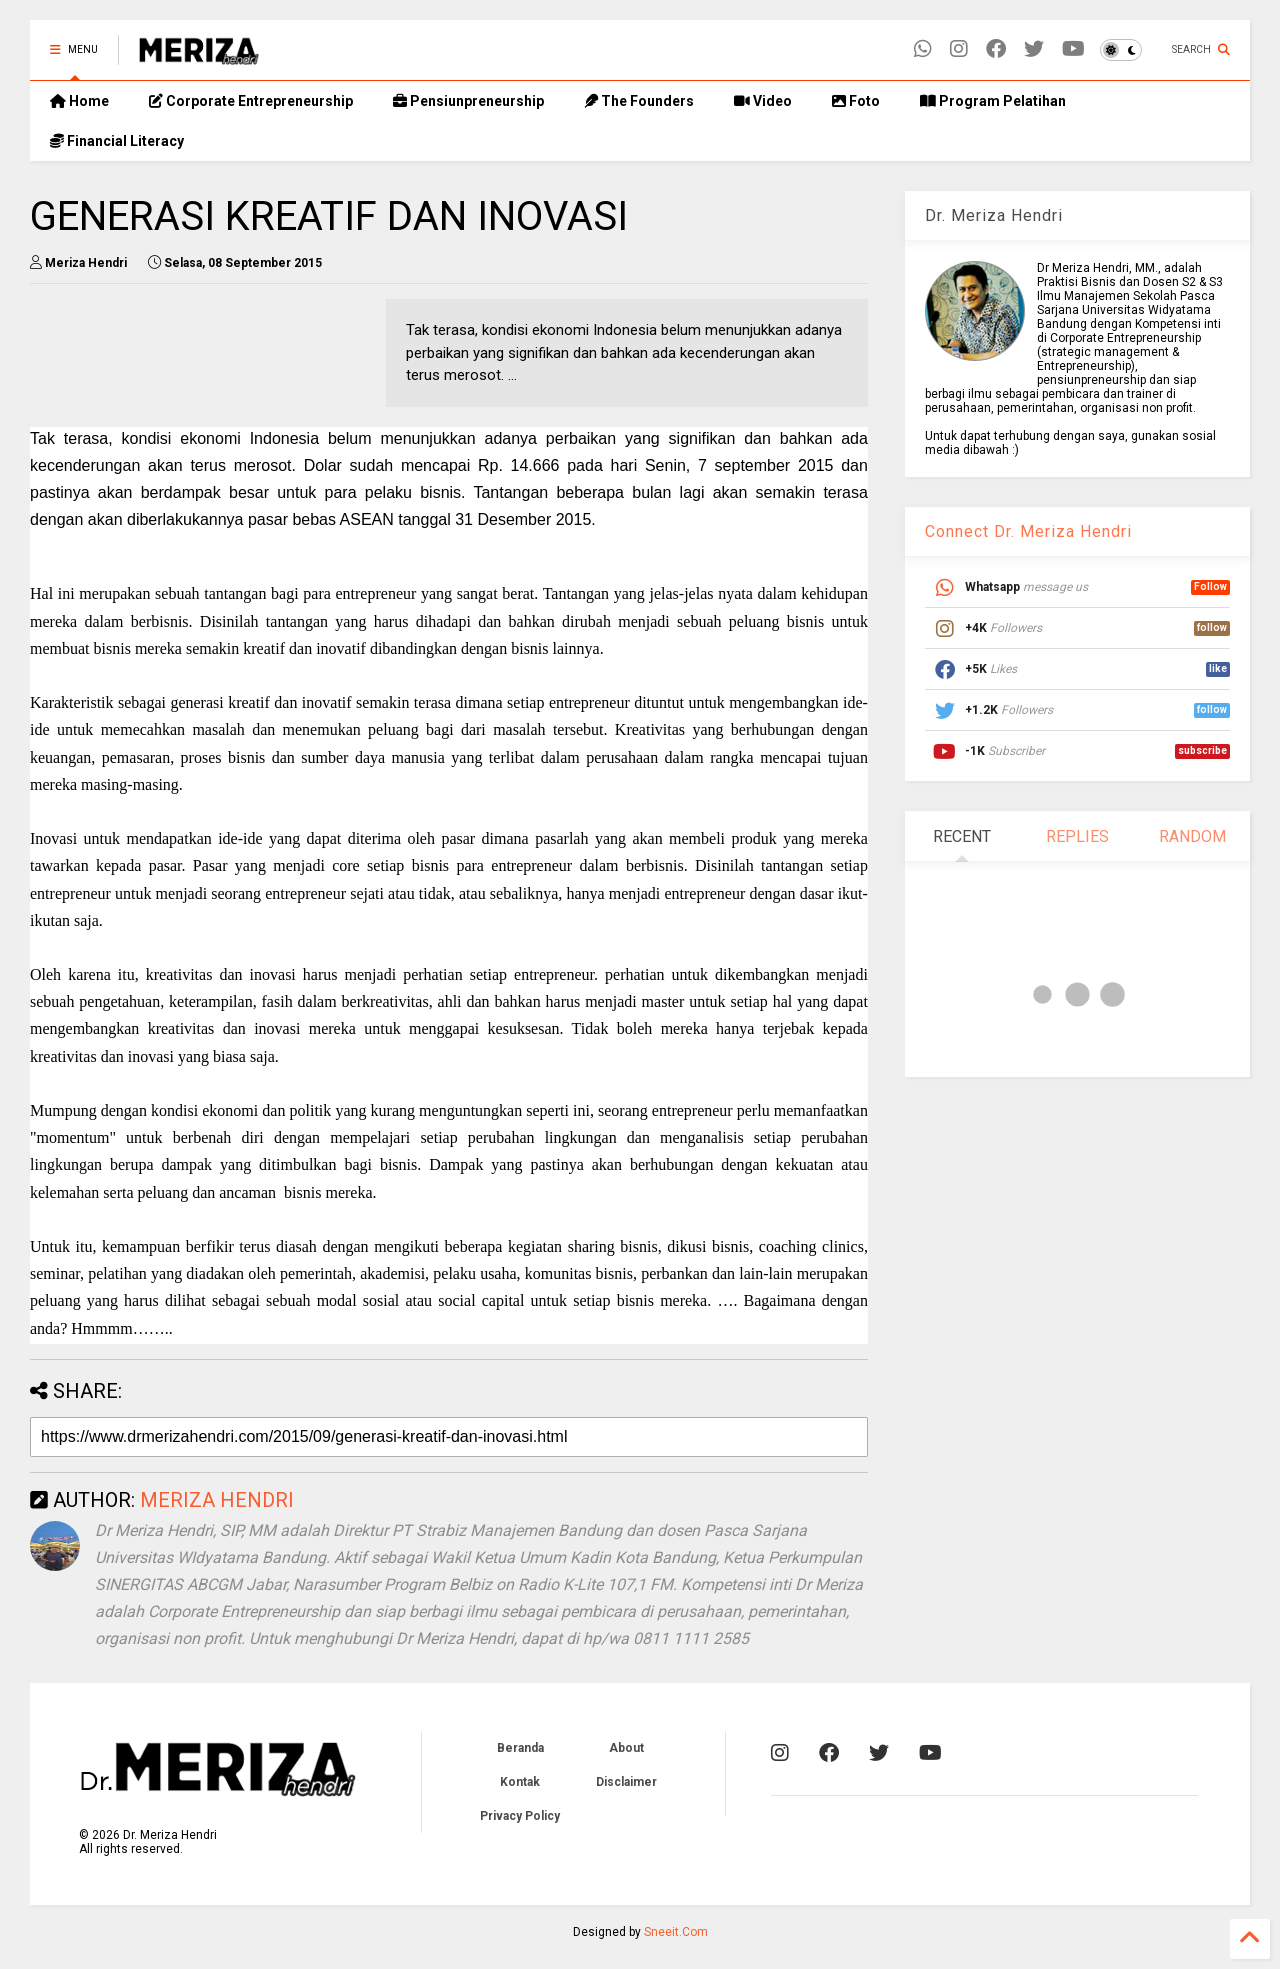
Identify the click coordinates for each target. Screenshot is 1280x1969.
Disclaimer (626, 1782)
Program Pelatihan (993, 101)
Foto (856, 101)
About (626, 1748)
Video (763, 101)
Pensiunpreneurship (468, 101)
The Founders (639, 101)
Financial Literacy (117, 141)
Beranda (520, 1748)
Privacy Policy (520, 1816)
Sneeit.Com (676, 1932)
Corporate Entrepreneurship (251, 101)
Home (79, 101)
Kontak (520, 1782)
